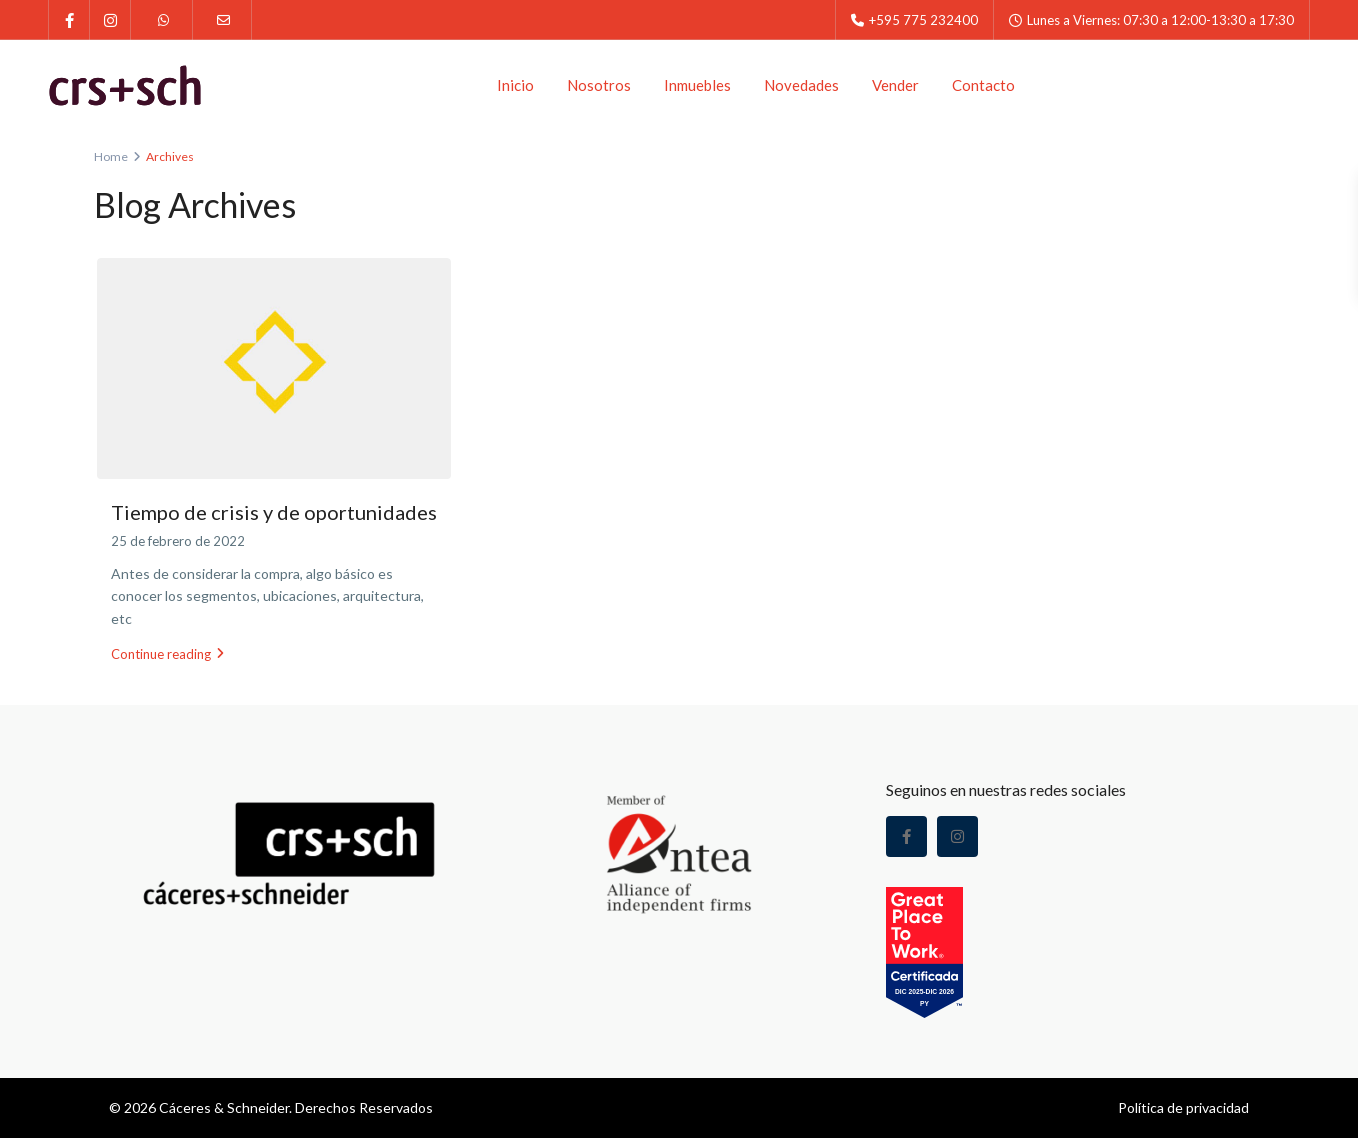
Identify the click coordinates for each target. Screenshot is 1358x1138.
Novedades (801, 85)
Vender (895, 85)
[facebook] (69, 20)
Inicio (515, 85)
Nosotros (599, 85)
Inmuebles (697, 85)
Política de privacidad (1183, 1107)
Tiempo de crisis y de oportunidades (274, 512)
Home (111, 156)
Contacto (983, 85)
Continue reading (167, 654)
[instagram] (110, 20)
